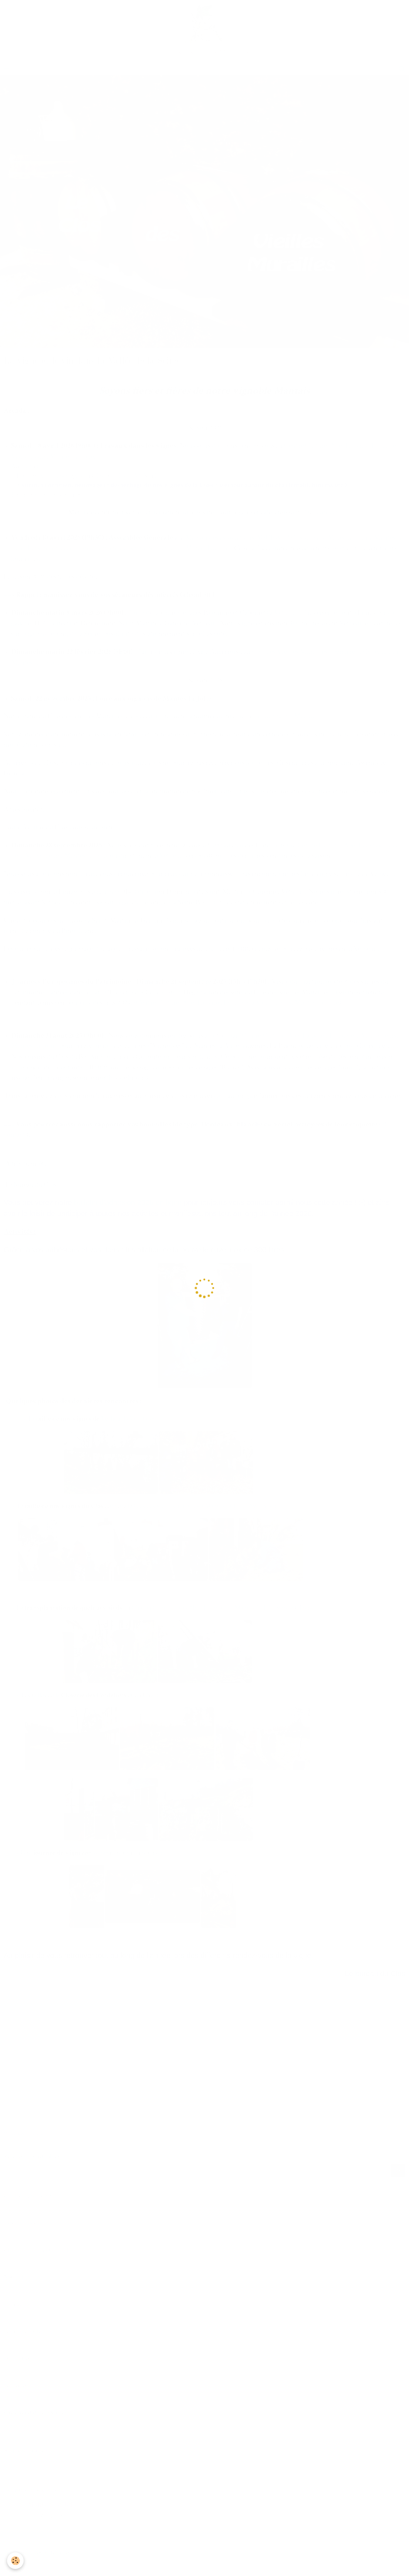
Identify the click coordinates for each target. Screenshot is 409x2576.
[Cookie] (15, 2560)
